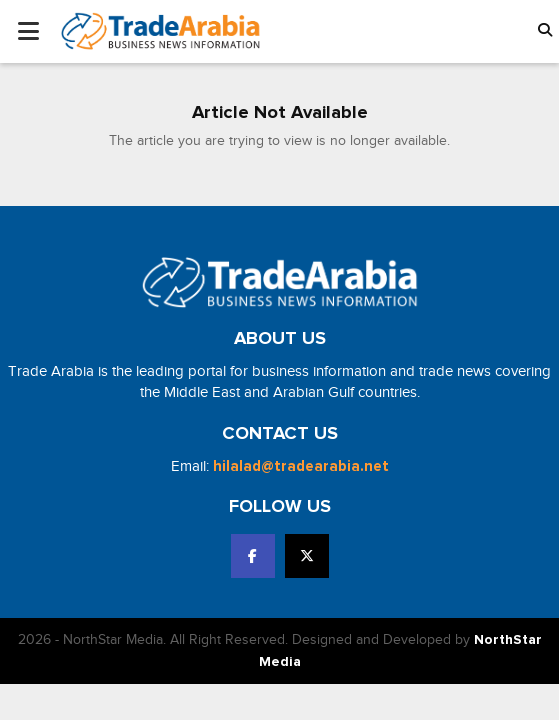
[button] (545, 31)
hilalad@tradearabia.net (301, 466)
